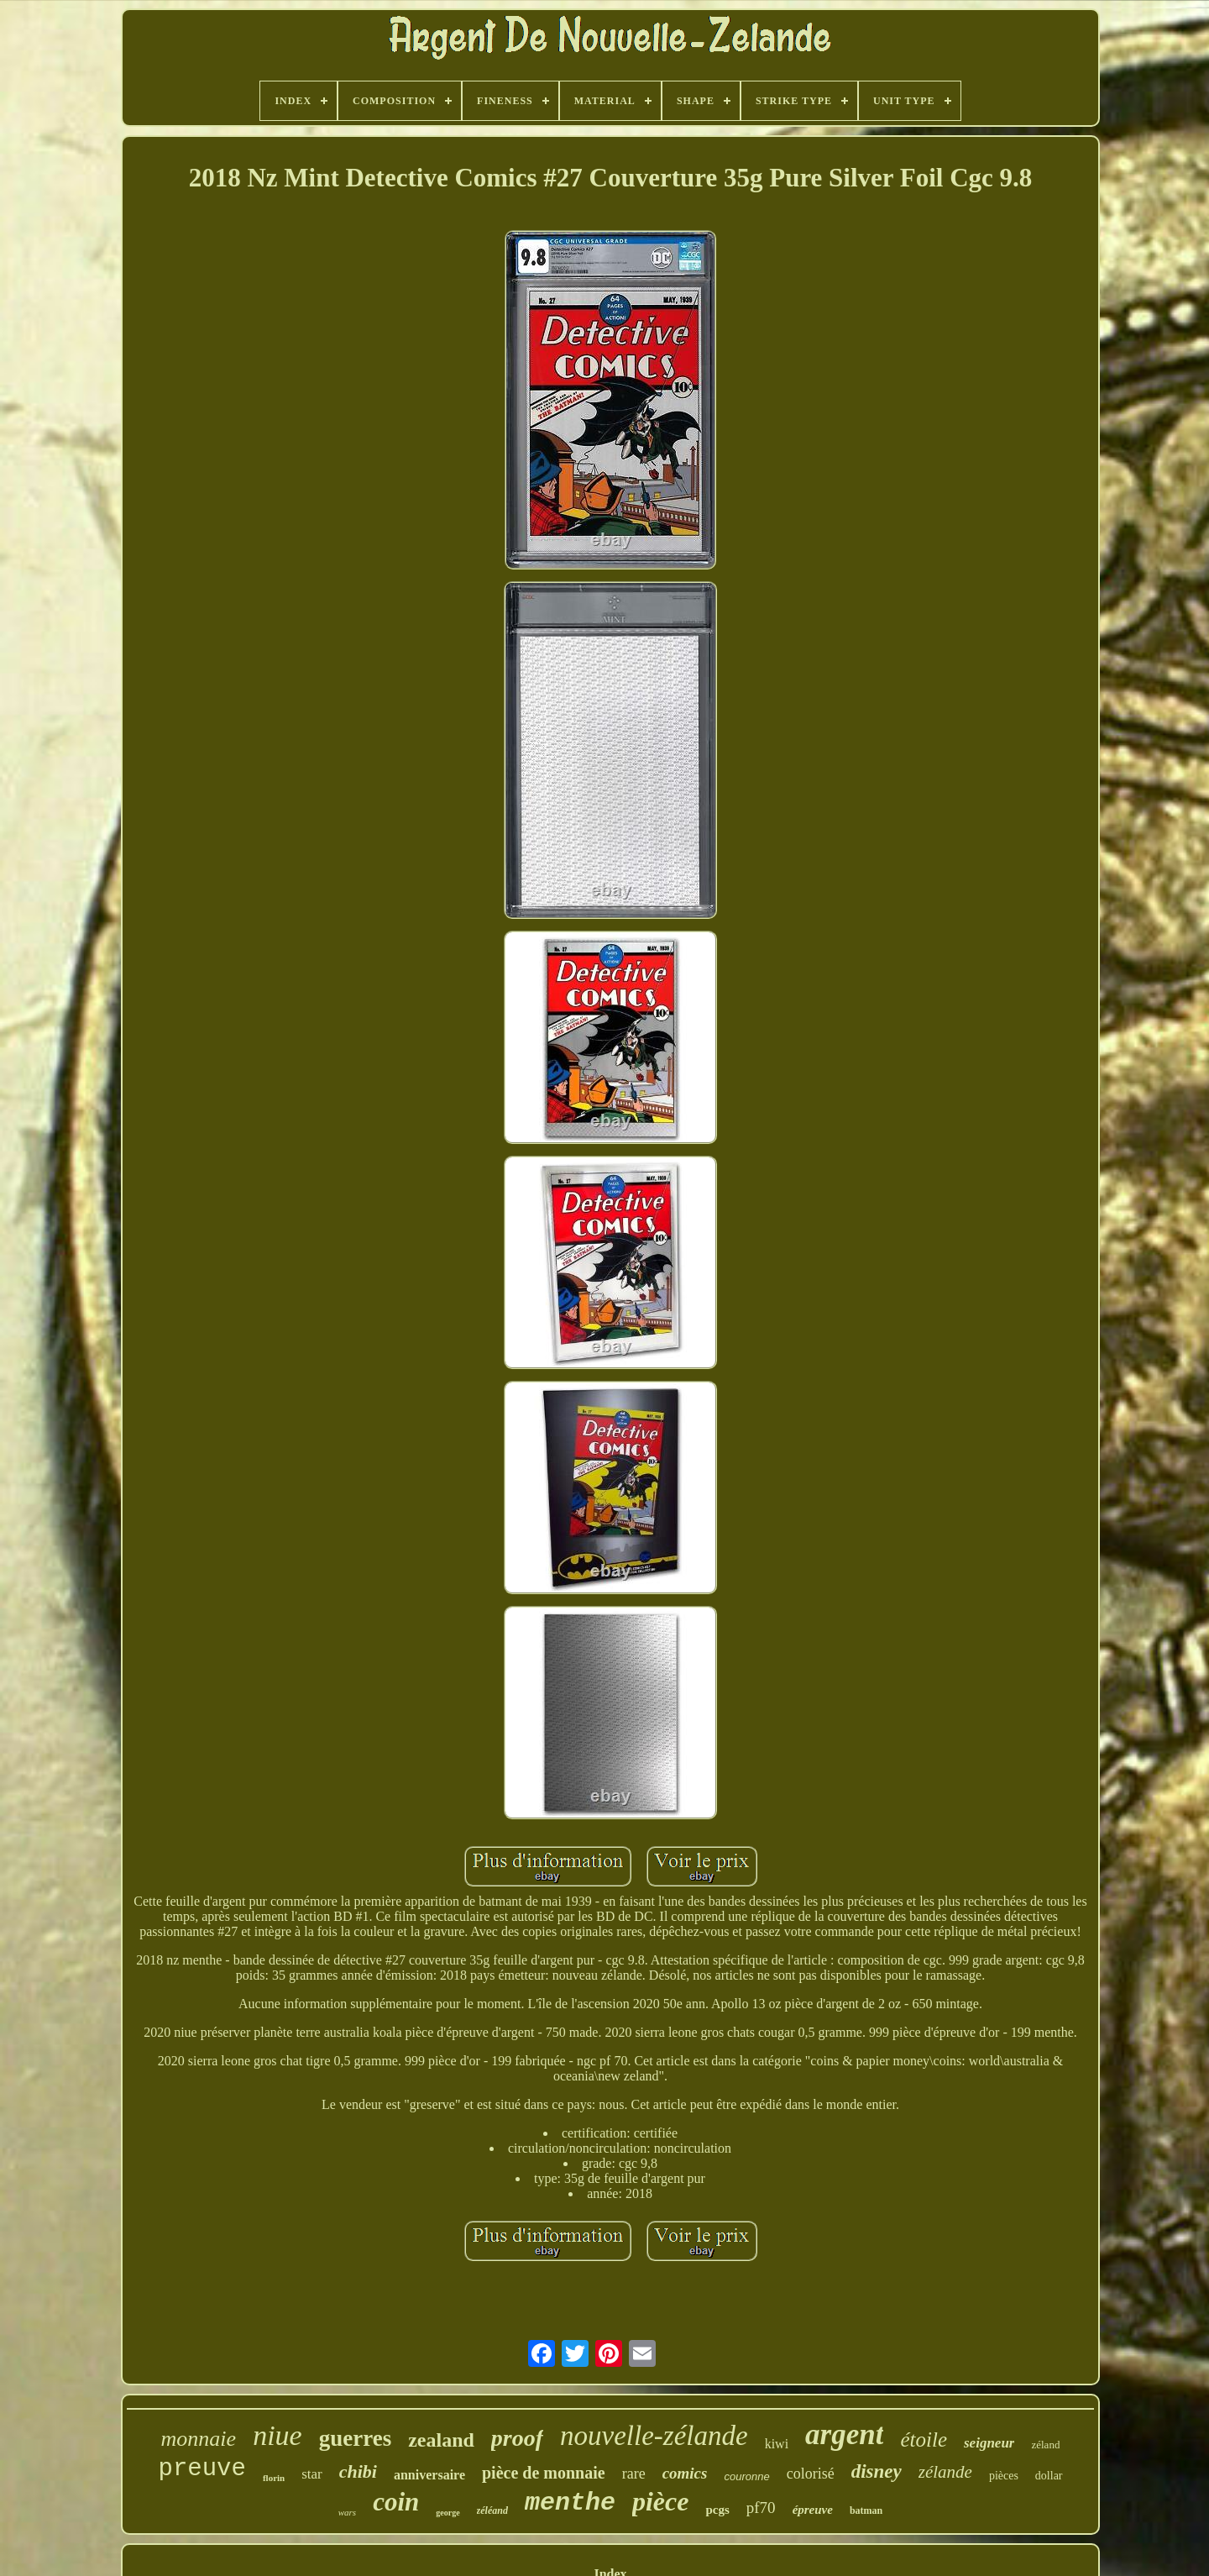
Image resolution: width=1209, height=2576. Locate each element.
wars (347, 2512)
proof (517, 2438)
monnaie (199, 2438)
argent (844, 2434)
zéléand (492, 2510)
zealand (441, 2440)
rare (634, 2473)
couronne (746, 2476)
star (311, 2474)
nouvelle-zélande (654, 2436)
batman (866, 2510)
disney (876, 2471)
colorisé (811, 2473)
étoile (923, 2439)
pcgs (717, 2509)
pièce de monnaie (543, 2472)
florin (274, 2478)
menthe (570, 2503)
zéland (1045, 2444)
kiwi (776, 2444)
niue (277, 2435)
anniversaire (429, 2475)
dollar (1049, 2475)
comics (685, 2473)
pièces (1003, 2475)
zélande (945, 2472)
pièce (660, 2501)
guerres (355, 2438)
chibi (358, 2471)
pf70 (761, 2507)
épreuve (813, 2509)
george (447, 2512)
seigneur (989, 2443)
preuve (201, 2469)
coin (396, 2501)
